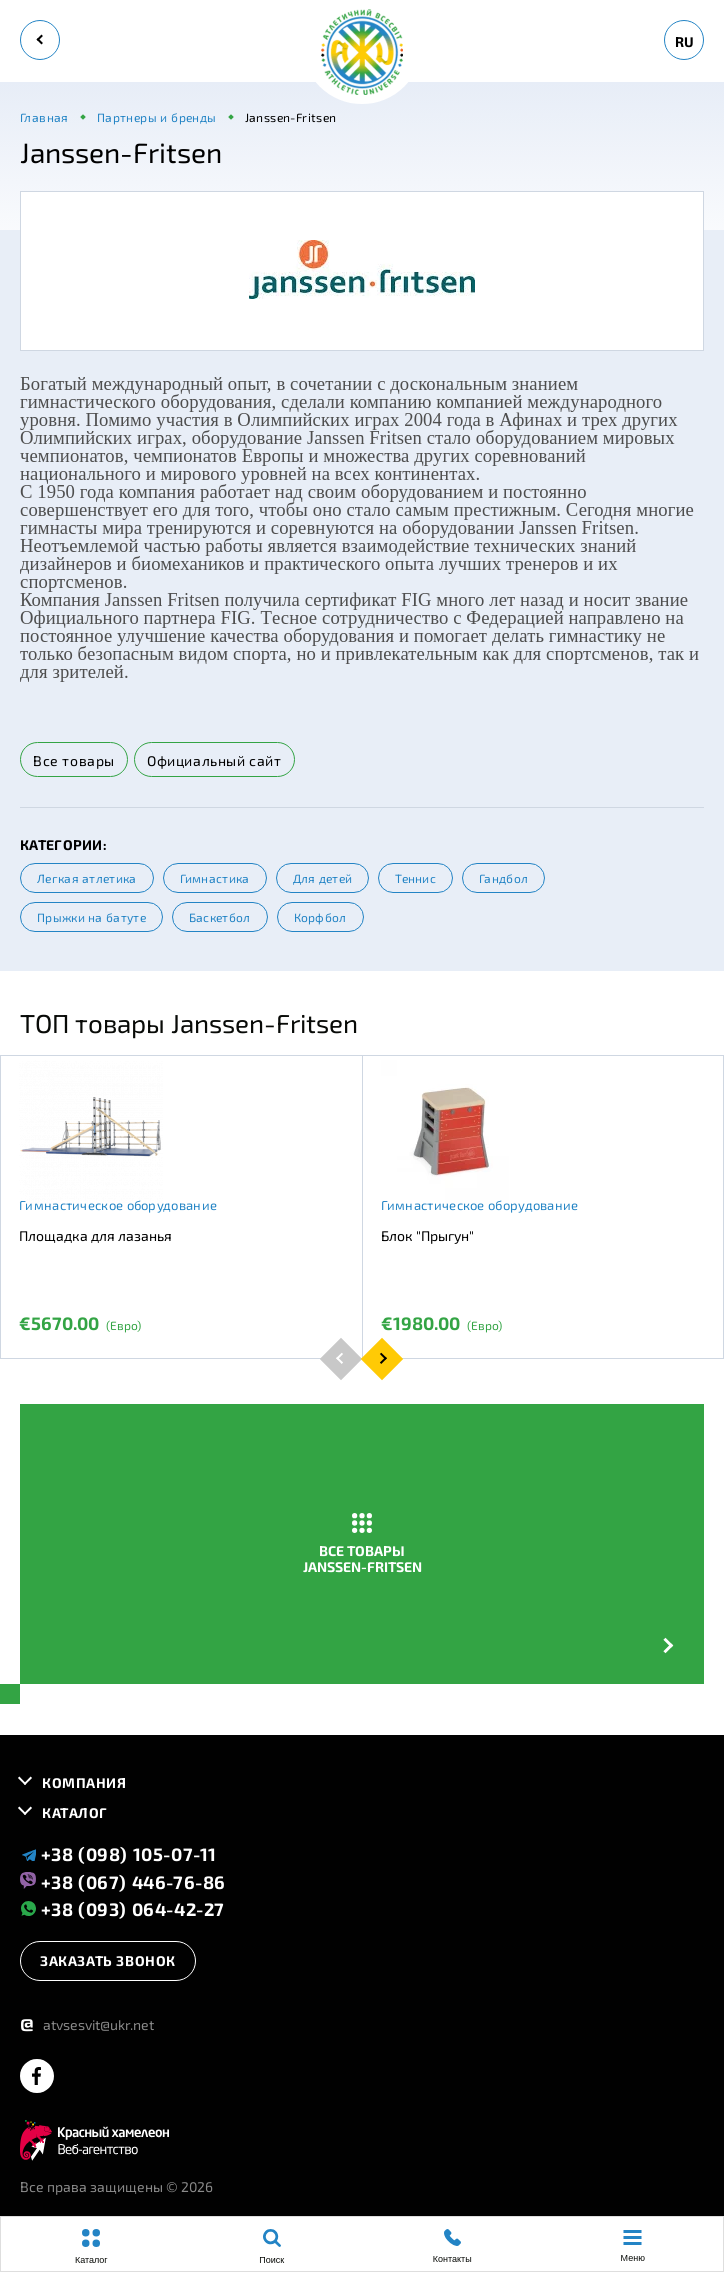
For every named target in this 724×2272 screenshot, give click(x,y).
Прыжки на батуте (91, 917)
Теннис (415, 878)
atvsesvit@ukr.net (87, 2024)
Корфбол (320, 917)
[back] (40, 40)
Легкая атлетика (87, 878)
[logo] (362, 53)
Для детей (323, 878)
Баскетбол (220, 917)
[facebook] (37, 2077)
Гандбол (503, 878)
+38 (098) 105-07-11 (118, 1854)
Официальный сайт (214, 760)
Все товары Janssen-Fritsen (362, 1544)
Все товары (74, 760)
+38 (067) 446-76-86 (123, 1881)
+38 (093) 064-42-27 (122, 1908)
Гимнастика (215, 878)
